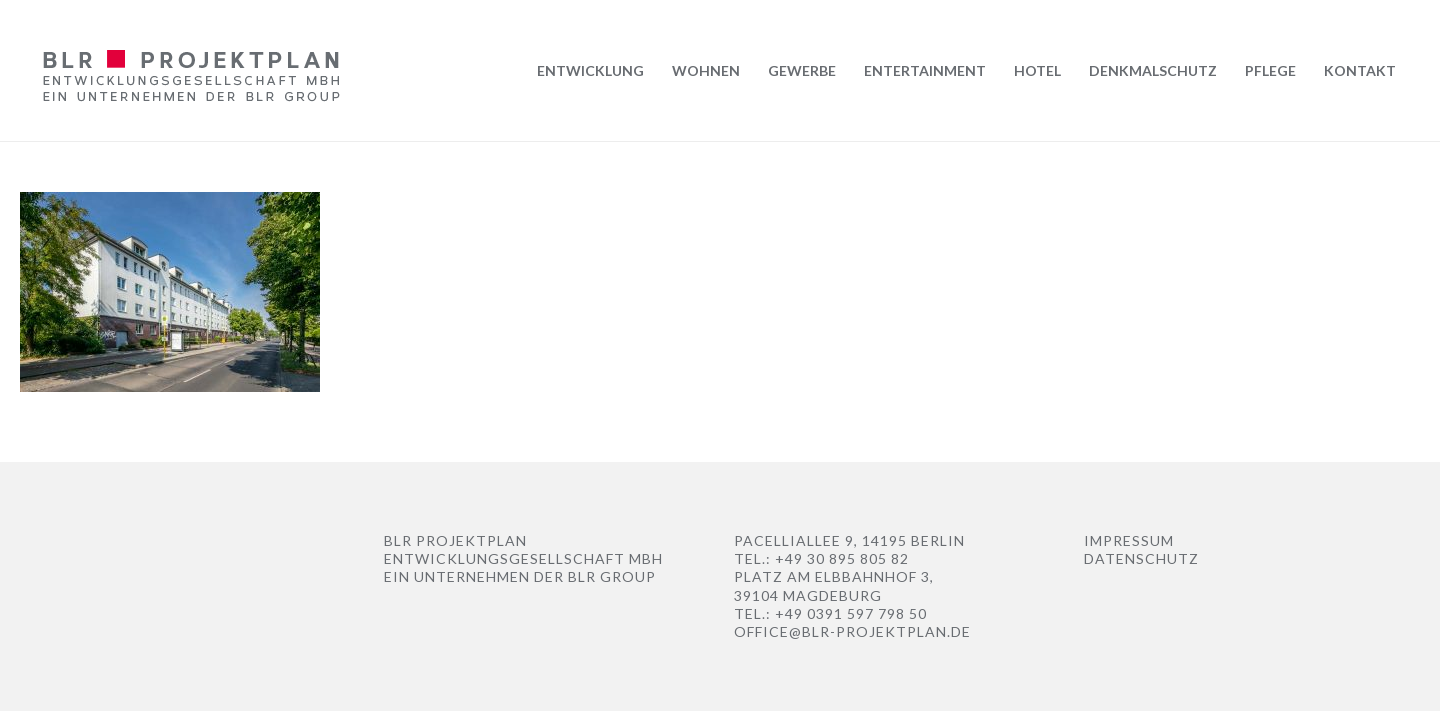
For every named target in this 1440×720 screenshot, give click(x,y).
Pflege (1270, 70)
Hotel (1037, 70)
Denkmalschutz (1153, 70)
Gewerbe (802, 70)
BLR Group (612, 576)
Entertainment (925, 70)
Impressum (1129, 540)
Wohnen (706, 70)
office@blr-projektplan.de (852, 631)
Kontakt (1360, 70)
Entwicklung (590, 70)
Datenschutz (1141, 558)
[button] (44, 676)
